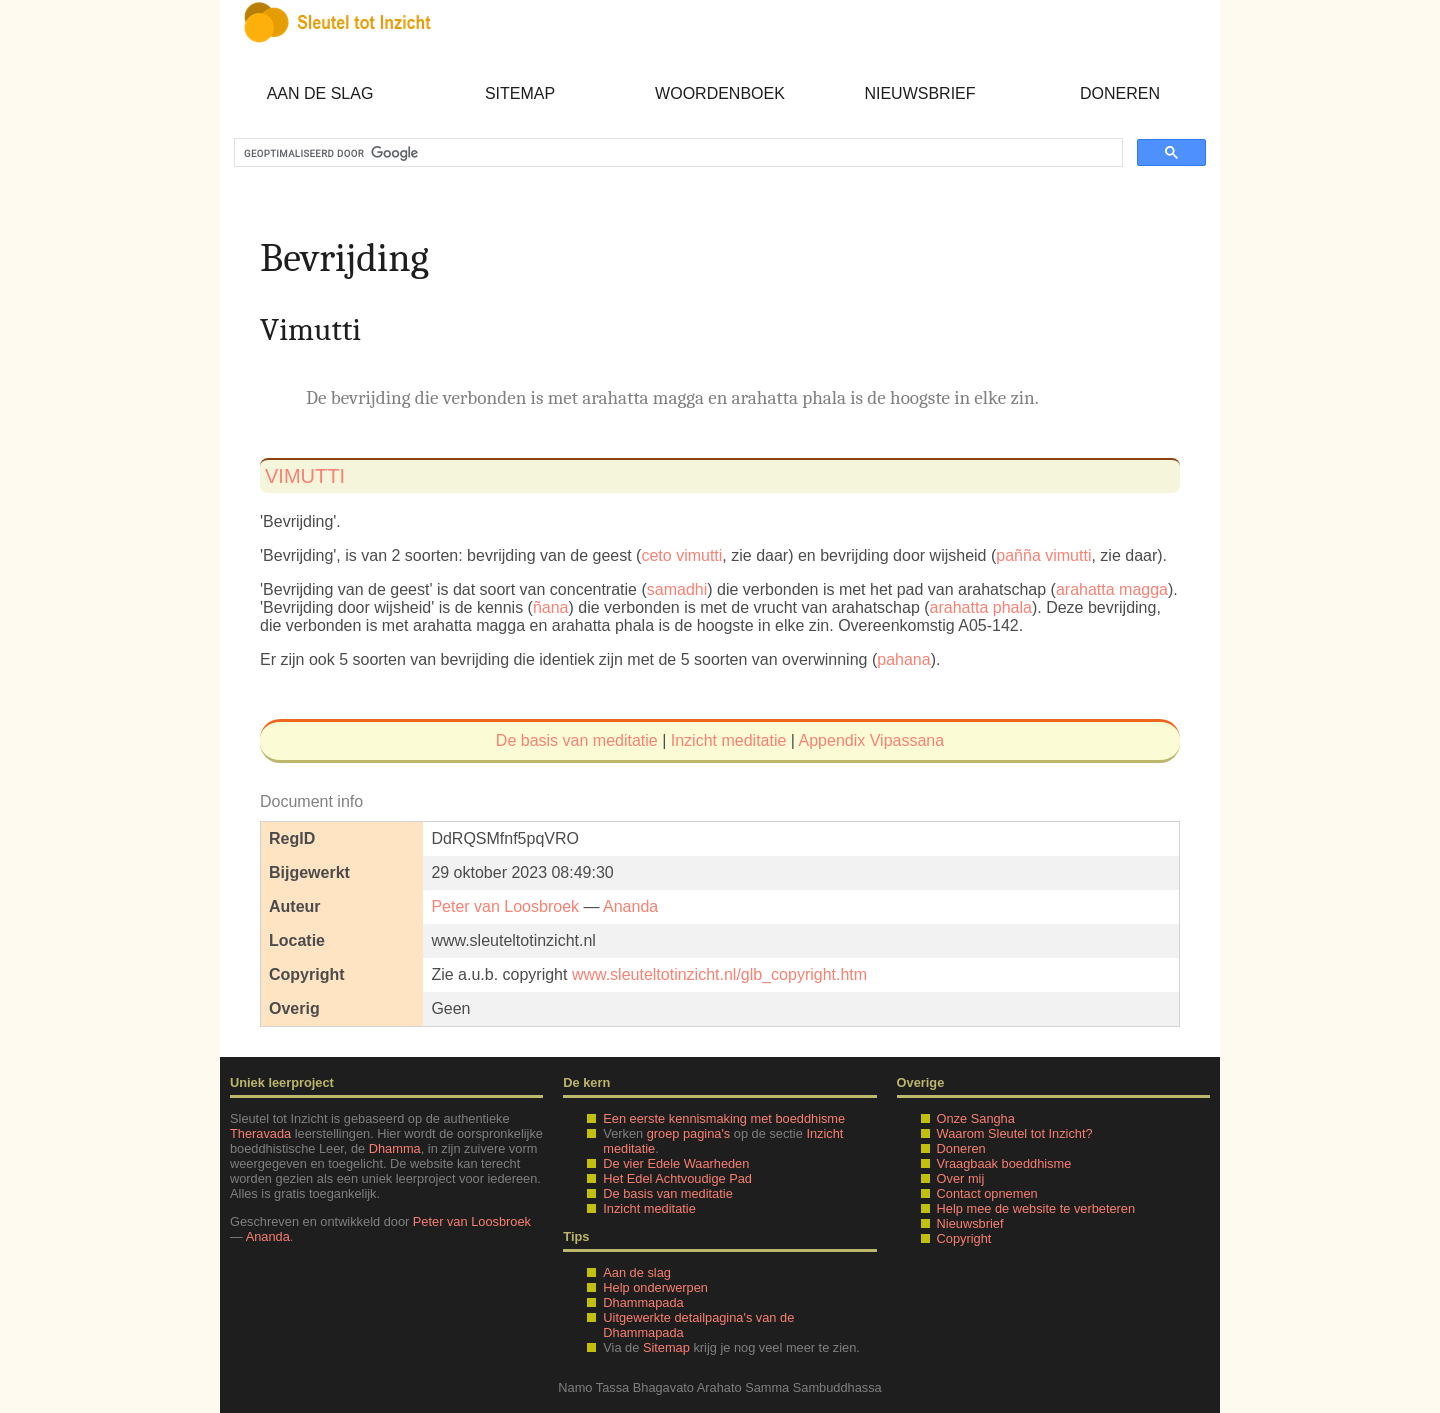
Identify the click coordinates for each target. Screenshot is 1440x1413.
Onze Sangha (976, 1118)
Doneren (1120, 93)
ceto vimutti (681, 555)
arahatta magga (1112, 589)
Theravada (260, 1133)
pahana (903, 659)
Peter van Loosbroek (505, 906)
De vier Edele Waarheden (676, 1163)
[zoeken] (676, 153)
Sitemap (520, 93)
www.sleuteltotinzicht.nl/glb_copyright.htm (719, 974)
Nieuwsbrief (919, 93)
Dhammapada (643, 1302)
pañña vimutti (1043, 555)
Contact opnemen (987, 1193)
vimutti (305, 476)
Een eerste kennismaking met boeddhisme (724, 1118)
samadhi (677, 589)
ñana (551, 607)
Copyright (964, 1238)
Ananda (630, 906)
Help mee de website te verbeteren (1036, 1208)
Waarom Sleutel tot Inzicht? (1015, 1133)
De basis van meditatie (577, 740)
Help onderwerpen (655, 1287)
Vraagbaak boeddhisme (1004, 1163)
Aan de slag (320, 93)
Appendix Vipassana (872, 740)
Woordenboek (720, 93)
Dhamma (395, 1148)
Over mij (961, 1178)
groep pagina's (689, 1133)
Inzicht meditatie (729, 740)
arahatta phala (981, 607)
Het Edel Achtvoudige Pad (677, 1178)
